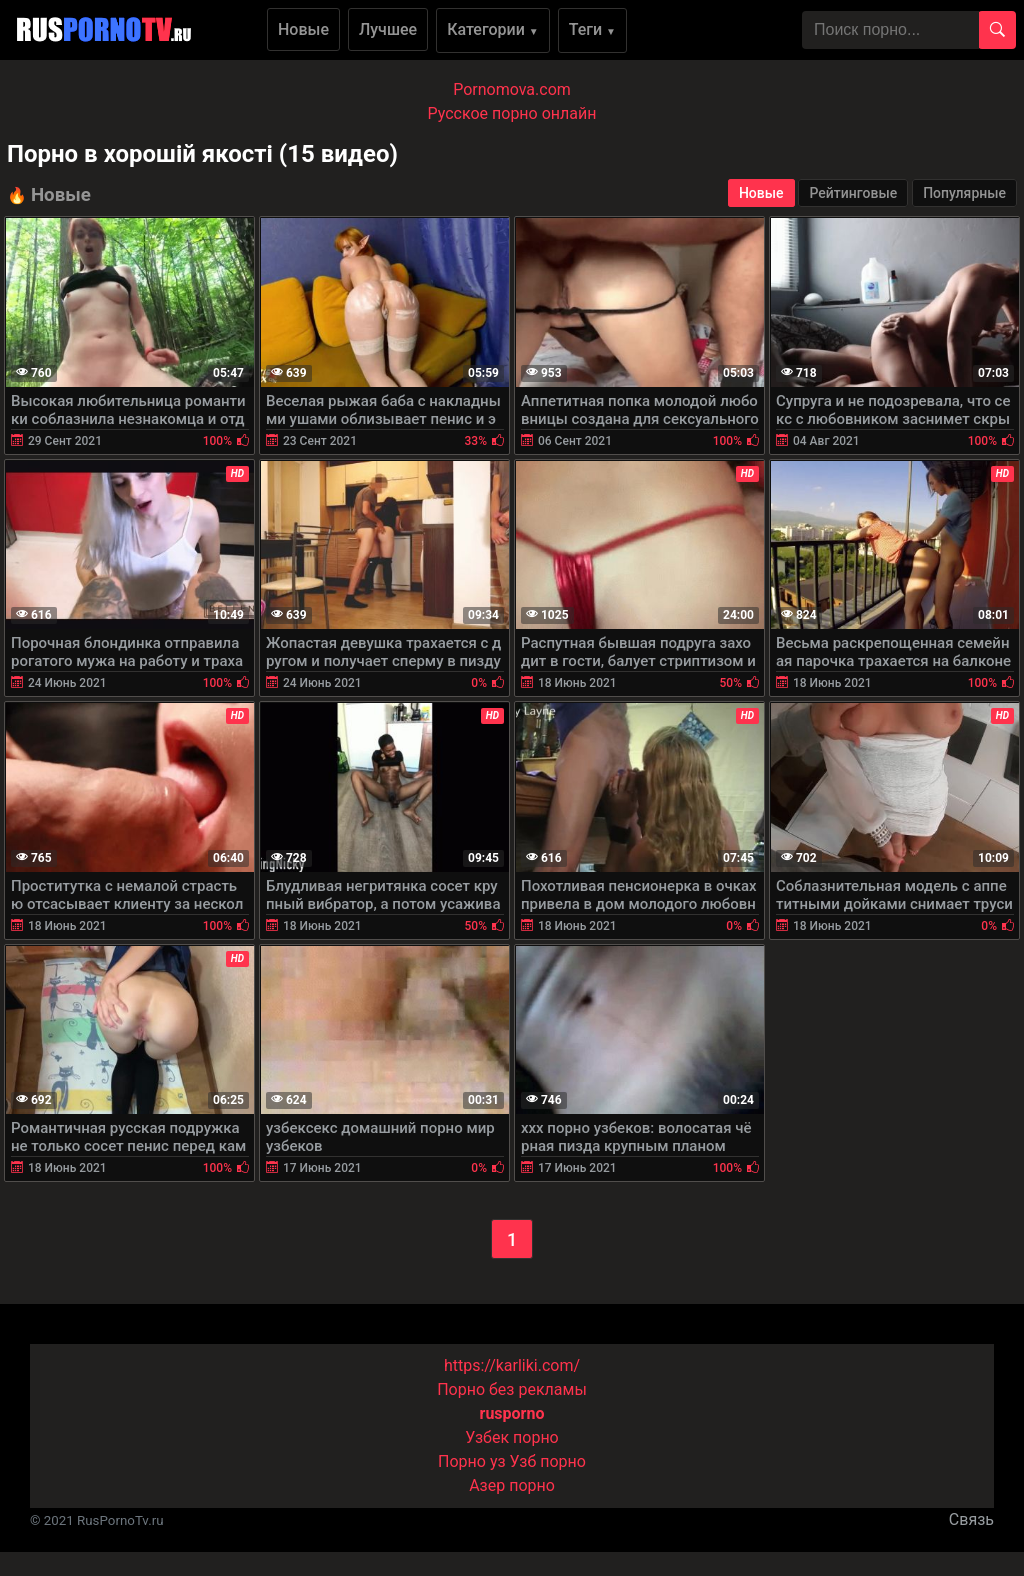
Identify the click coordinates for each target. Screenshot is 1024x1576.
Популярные (964, 193)
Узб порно (548, 1461)
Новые (303, 29)
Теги (592, 29)
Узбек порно (512, 1437)
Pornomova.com (512, 89)
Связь (971, 1519)
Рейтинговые (853, 193)
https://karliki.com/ (512, 1365)
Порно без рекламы (512, 1389)
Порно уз (472, 1461)
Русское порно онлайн (512, 113)
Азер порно (512, 1485)
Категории (493, 29)
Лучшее (388, 29)
